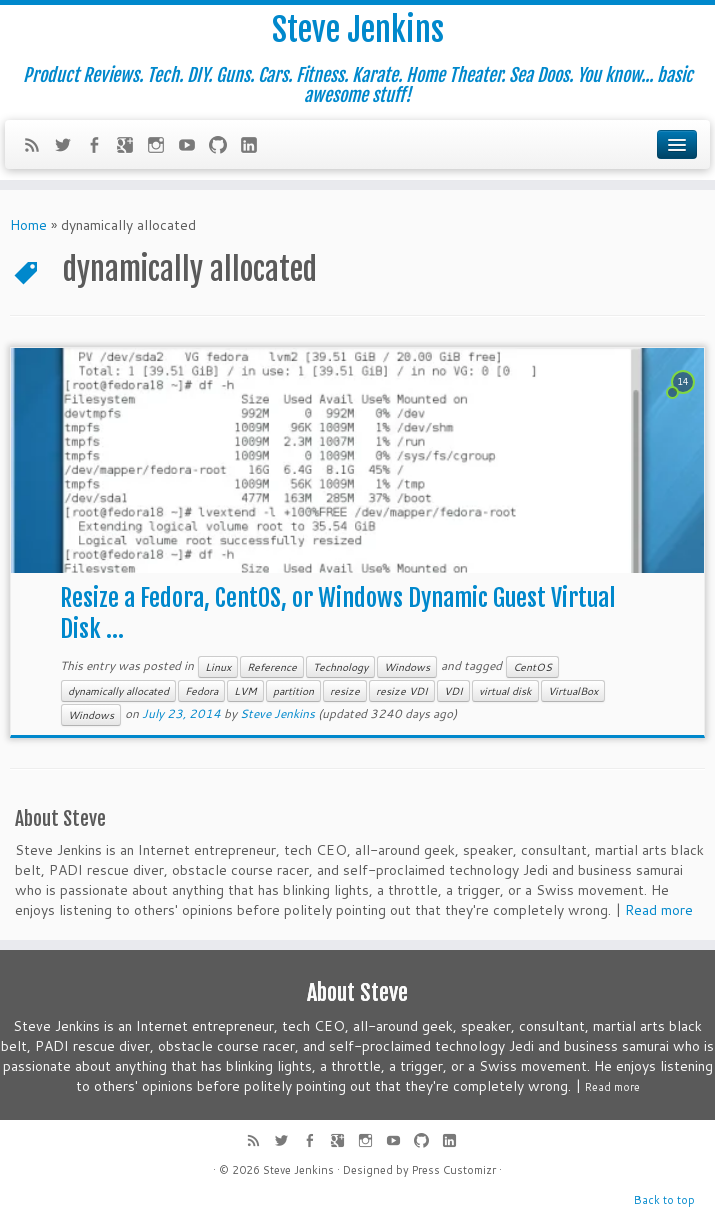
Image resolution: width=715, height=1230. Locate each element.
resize (345, 691)
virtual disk (505, 691)
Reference (272, 667)
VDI (453, 691)
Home (28, 225)
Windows (407, 667)
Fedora (201, 691)
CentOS (532, 667)
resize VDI (402, 691)
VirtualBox (573, 691)
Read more (659, 910)
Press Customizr (454, 1170)
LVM (245, 691)
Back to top (664, 1200)
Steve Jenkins (358, 30)
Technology (340, 667)
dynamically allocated (118, 691)
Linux (218, 667)
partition (293, 691)
